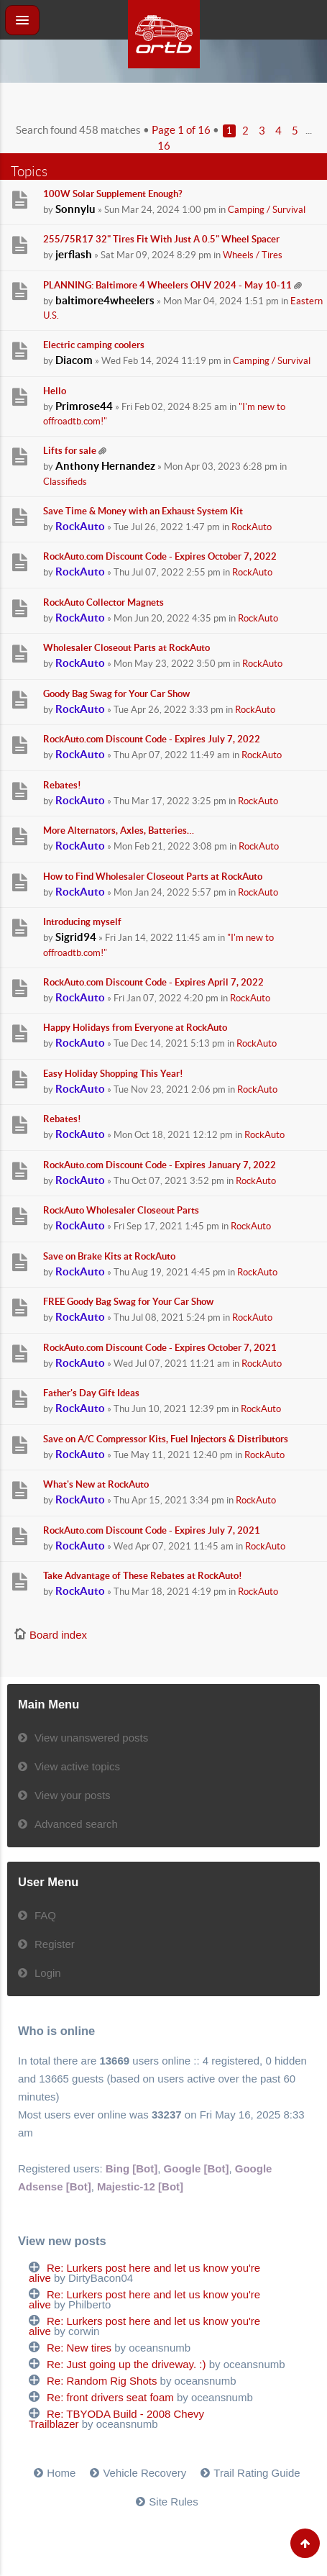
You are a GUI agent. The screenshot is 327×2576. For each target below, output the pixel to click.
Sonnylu (75, 209)
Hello (54, 391)
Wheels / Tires (252, 255)
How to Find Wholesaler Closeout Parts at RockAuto (152, 876)
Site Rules (173, 2501)
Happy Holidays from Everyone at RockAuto (135, 1027)
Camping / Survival (266, 209)
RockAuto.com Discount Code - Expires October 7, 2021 (160, 1347)
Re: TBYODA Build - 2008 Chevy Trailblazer (116, 2419)
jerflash (73, 254)
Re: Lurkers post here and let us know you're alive (144, 2273)
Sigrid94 (75, 937)
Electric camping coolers (93, 345)
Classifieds (65, 481)
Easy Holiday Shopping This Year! (113, 1073)
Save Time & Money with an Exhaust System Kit (143, 511)
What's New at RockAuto (96, 1484)
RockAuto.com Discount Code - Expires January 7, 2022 (159, 1165)
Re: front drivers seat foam (110, 2397)
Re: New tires (79, 2347)
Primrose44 (84, 406)
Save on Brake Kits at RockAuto (109, 1256)
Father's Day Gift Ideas (91, 1393)
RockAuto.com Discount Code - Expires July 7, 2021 (151, 1530)
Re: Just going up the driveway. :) (126, 2364)
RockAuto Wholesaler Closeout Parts (121, 1210)
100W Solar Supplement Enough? (112, 193)
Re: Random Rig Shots (102, 2381)
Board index (58, 1635)
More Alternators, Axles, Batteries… (118, 830)
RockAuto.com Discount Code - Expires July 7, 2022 (151, 739)
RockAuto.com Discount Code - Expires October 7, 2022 (160, 556)
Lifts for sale (69, 450)
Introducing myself (82, 921)
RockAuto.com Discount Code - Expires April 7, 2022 (153, 982)
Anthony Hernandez (105, 466)
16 (163, 146)
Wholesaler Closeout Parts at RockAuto (126, 647)
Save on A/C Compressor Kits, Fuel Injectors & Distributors (165, 1439)
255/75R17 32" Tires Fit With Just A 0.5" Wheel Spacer (161, 239)
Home (61, 2473)
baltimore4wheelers (105, 300)
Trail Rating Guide (256, 2473)
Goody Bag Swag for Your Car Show (116, 693)
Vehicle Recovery (144, 2473)
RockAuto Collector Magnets (103, 602)
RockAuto (80, 526)
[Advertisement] (164, 101)
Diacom (74, 360)
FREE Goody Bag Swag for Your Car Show (128, 1301)
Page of (181, 130)
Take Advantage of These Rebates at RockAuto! (142, 1575)
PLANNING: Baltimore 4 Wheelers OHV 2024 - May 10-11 (167, 285)
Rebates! (62, 785)
